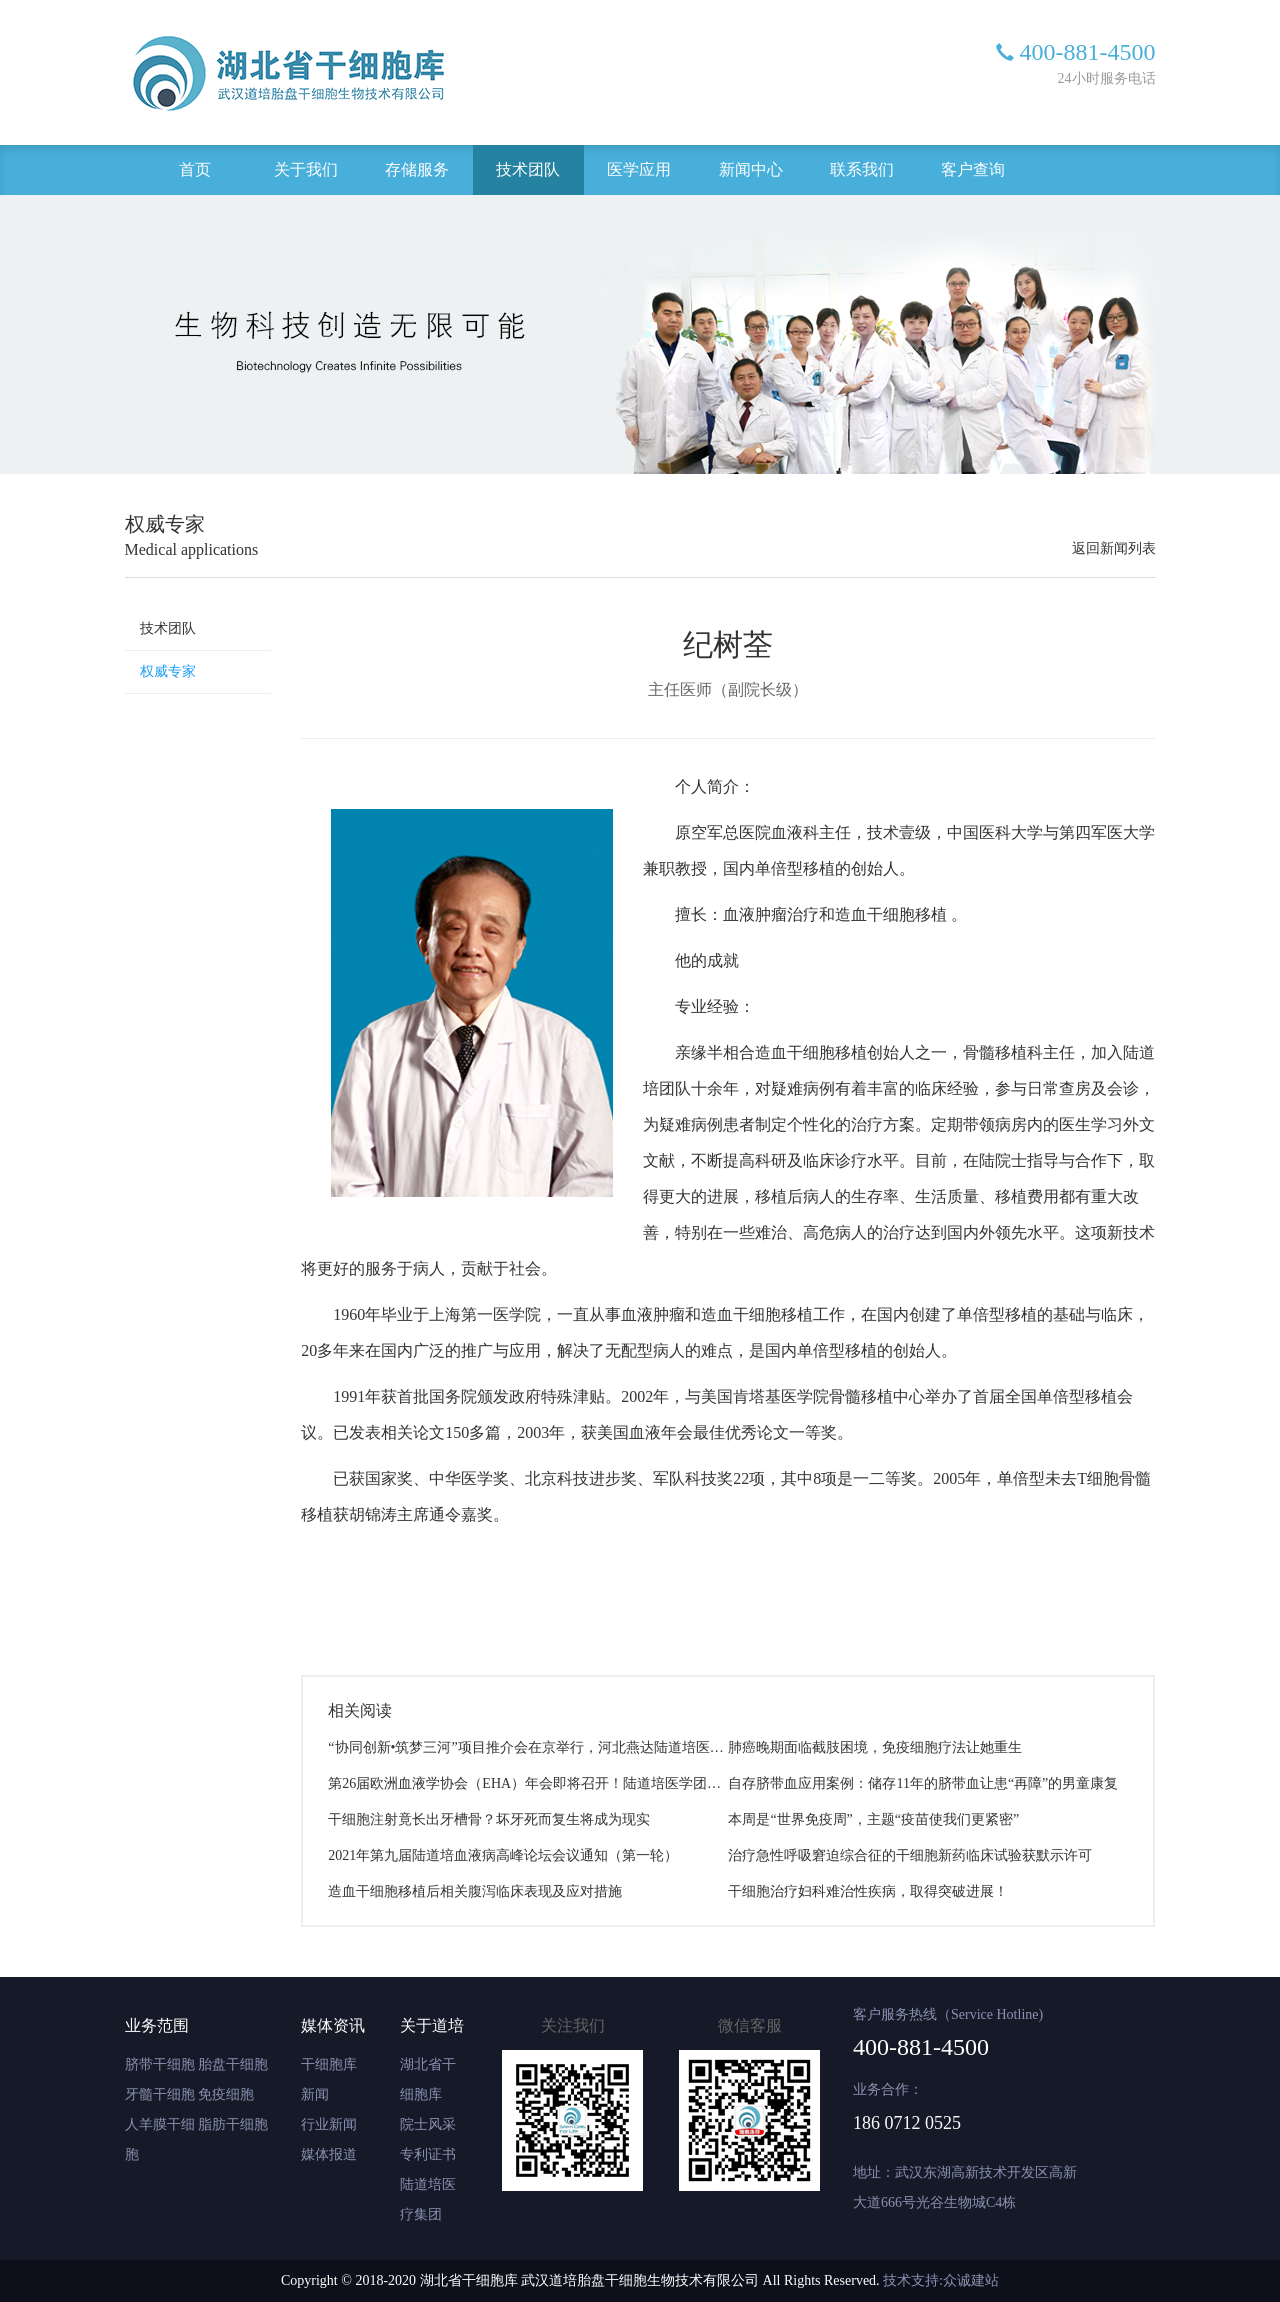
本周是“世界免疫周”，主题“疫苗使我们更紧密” (873, 1819)
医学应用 (639, 169)
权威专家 (168, 671)
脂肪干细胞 (233, 2124)
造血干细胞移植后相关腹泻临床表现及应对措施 (475, 1891)
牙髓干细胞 (160, 2094)
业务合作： (888, 2089)
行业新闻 (329, 2124)
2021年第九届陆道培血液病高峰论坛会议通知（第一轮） (503, 1855)
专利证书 (428, 2154)
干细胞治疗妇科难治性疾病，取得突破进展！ (868, 1891)
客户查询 (973, 169)
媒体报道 (329, 2154)
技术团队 (528, 169)
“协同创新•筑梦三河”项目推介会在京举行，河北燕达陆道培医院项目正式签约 (567, 1747)
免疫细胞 (226, 2094)
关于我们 (306, 169)
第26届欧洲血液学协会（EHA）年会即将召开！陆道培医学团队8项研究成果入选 (577, 1783)
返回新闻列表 (1114, 548)
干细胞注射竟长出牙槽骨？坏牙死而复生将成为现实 (489, 1819)
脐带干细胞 (160, 2064)
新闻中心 (751, 169)
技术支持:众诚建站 (941, 2280)
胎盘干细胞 (233, 2064)
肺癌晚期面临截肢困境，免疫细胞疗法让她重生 (875, 1747)
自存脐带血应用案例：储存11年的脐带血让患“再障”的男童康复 (923, 1783)
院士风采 (428, 2124)
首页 (195, 169)
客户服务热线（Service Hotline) (948, 2014)
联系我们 (862, 169)
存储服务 (417, 169)
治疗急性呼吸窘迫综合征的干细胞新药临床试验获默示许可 (910, 1855)
